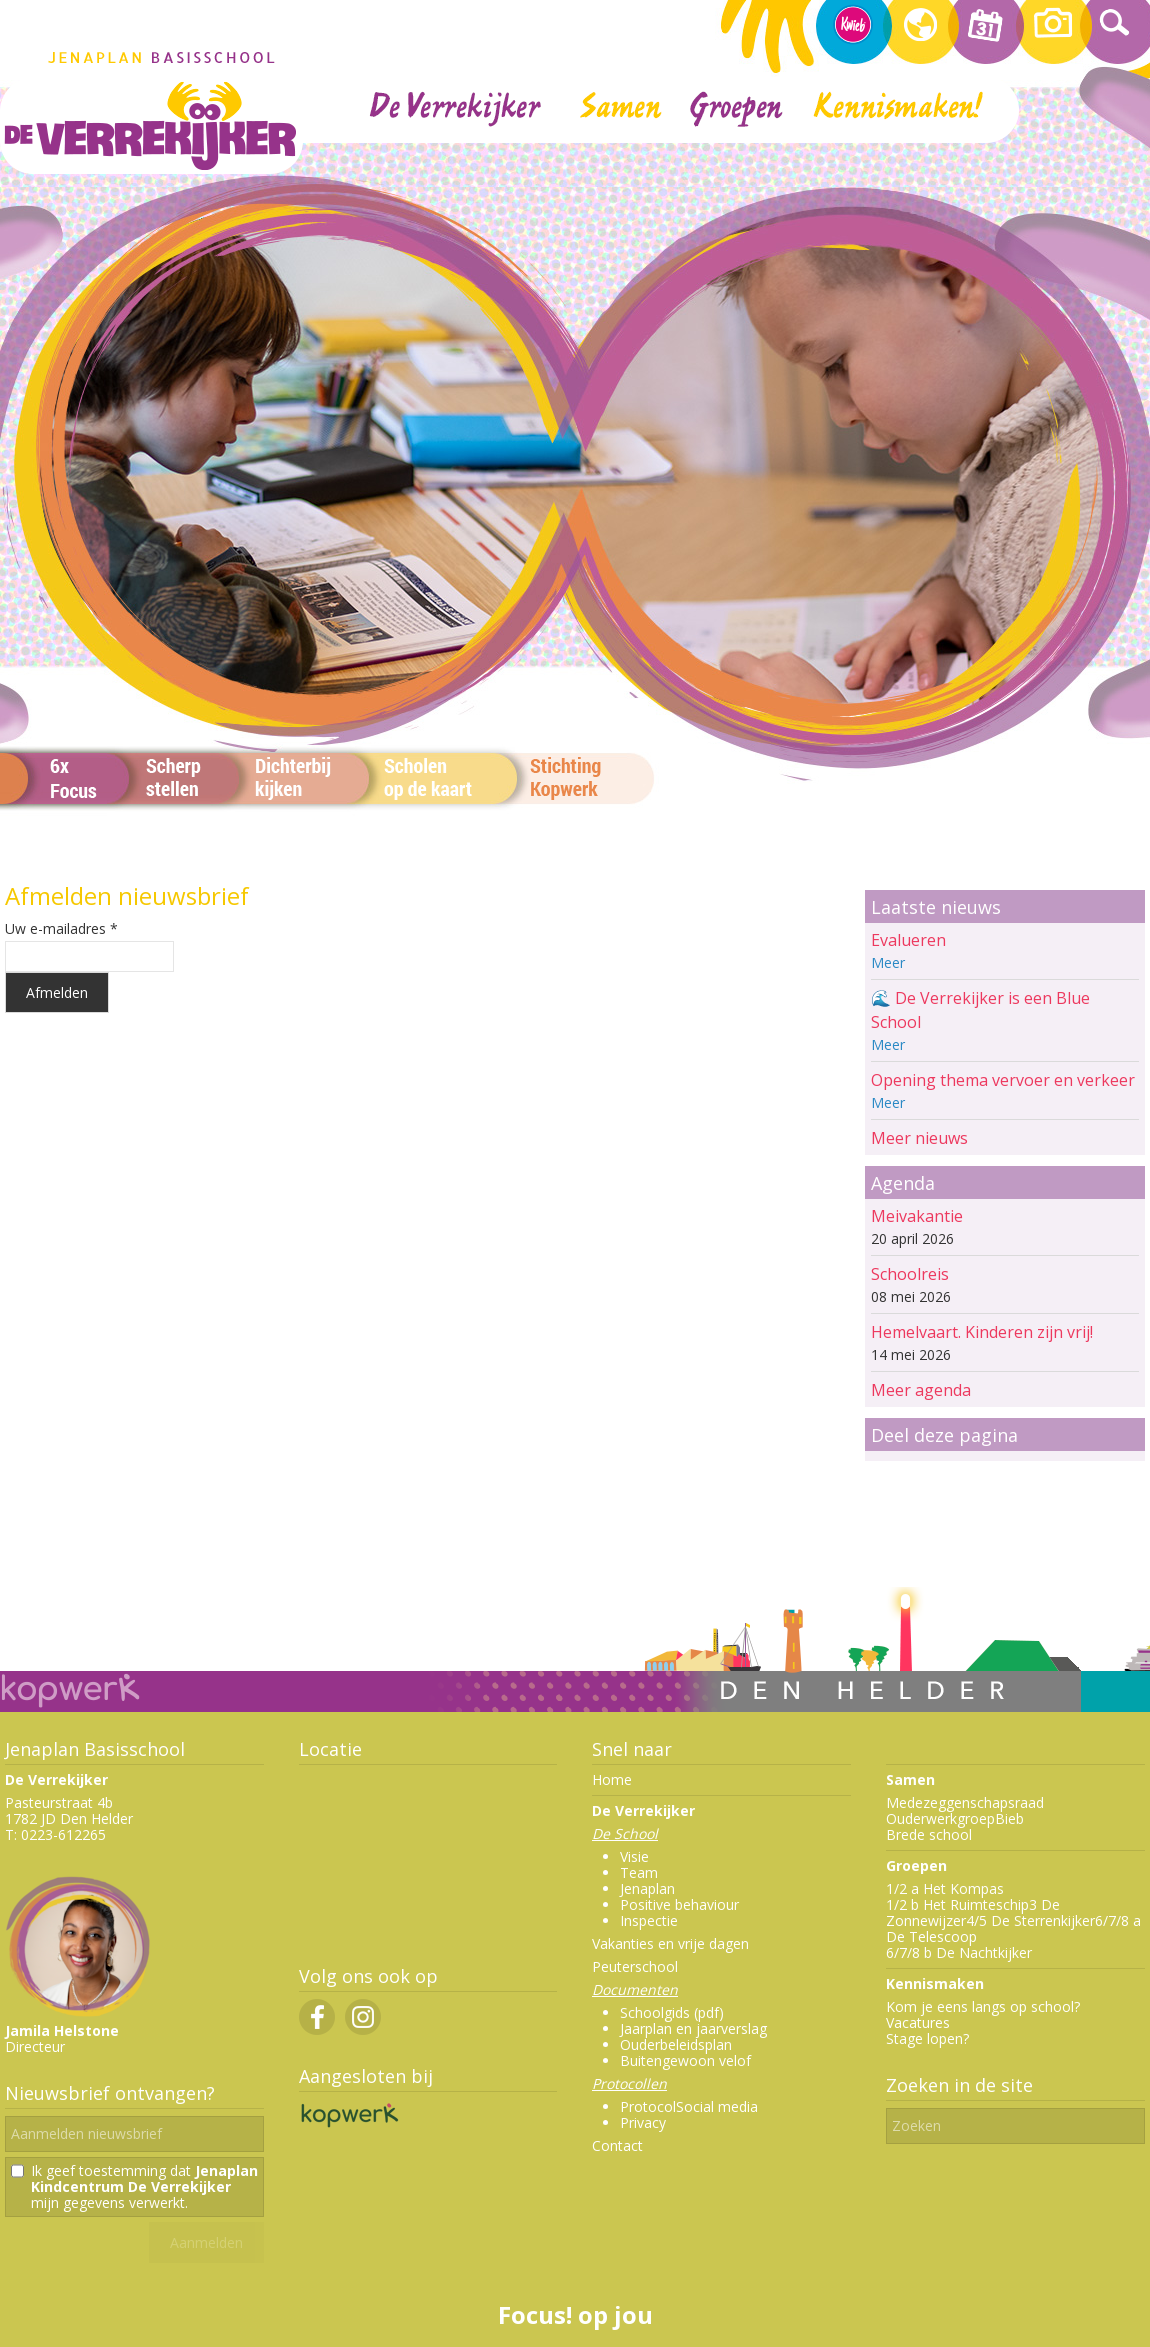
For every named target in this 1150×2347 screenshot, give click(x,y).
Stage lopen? (927, 2038)
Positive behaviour (679, 1904)
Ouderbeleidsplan (676, 2044)
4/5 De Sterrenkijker (1030, 1920)
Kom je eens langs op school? (983, 2006)
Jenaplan (647, 1888)
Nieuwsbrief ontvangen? (110, 2093)
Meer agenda (921, 1390)
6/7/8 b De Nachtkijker (959, 1952)
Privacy (643, 2122)
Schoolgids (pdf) (672, 2012)
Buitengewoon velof (685, 2060)
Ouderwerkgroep (940, 1818)
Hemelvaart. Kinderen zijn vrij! (982, 1332)
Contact (617, 2145)
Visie (634, 1856)
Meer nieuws (919, 1138)
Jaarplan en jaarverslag (693, 2028)
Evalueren (908, 940)
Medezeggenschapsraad (965, 1802)
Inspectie (649, 1920)
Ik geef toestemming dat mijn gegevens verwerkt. (144, 2187)
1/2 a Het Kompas (945, 1888)
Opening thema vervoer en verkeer (1003, 1080)
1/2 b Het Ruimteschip (957, 1904)
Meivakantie (917, 1216)
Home (612, 1779)
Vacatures (918, 2022)
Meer (888, 962)
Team (639, 1872)
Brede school (929, 1834)
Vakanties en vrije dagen (670, 1943)
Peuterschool (635, 1966)
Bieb (1009, 1818)
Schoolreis (910, 1274)
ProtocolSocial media (689, 2106)
